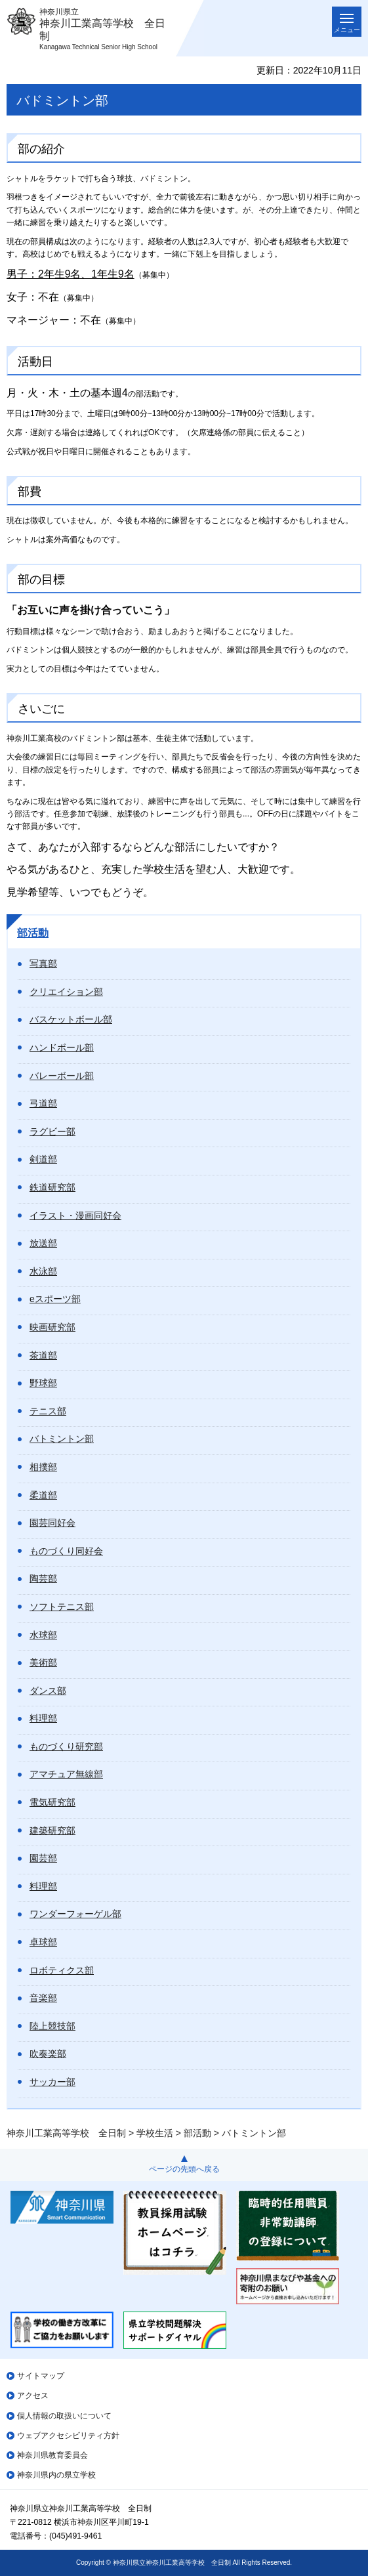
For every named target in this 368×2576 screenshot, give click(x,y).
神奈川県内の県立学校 (56, 2475)
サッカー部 (52, 2082)
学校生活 (154, 2133)
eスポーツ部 (55, 1299)
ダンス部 (48, 1690)
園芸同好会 (52, 1522)
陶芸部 (43, 1578)
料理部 (43, 1718)
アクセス (33, 2395)
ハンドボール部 (62, 1047)
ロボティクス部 (62, 1970)
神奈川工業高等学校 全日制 (66, 2133)
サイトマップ (40, 2375)
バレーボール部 (62, 1075)
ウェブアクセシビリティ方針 (68, 2435)
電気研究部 (52, 1802)
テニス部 (48, 1411)
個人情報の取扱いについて (64, 2415)
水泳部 (43, 1271)
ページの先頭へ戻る (184, 2169)
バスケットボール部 (71, 1019)
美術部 (43, 1662)
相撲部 (43, 1467)
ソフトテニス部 (62, 1606)
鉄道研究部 (52, 1187)
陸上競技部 (52, 2026)
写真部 (43, 963)
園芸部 (43, 1858)
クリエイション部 (66, 991)
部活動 (33, 933)
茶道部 (43, 1355)
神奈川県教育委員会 (52, 2455)
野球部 (43, 1383)
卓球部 (43, 1942)
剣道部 (43, 1159)
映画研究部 (52, 1327)
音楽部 (43, 1998)
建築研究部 (52, 1830)
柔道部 (43, 1495)
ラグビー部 (52, 1131)
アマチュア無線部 (66, 1774)
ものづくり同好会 (66, 1551)
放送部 (43, 1243)
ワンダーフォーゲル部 (75, 1914)
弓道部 (43, 1103)
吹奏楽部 (48, 2053)
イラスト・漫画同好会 (75, 1215)
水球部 (43, 1635)
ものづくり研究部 (66, 1746)
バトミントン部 (62, 1438)
